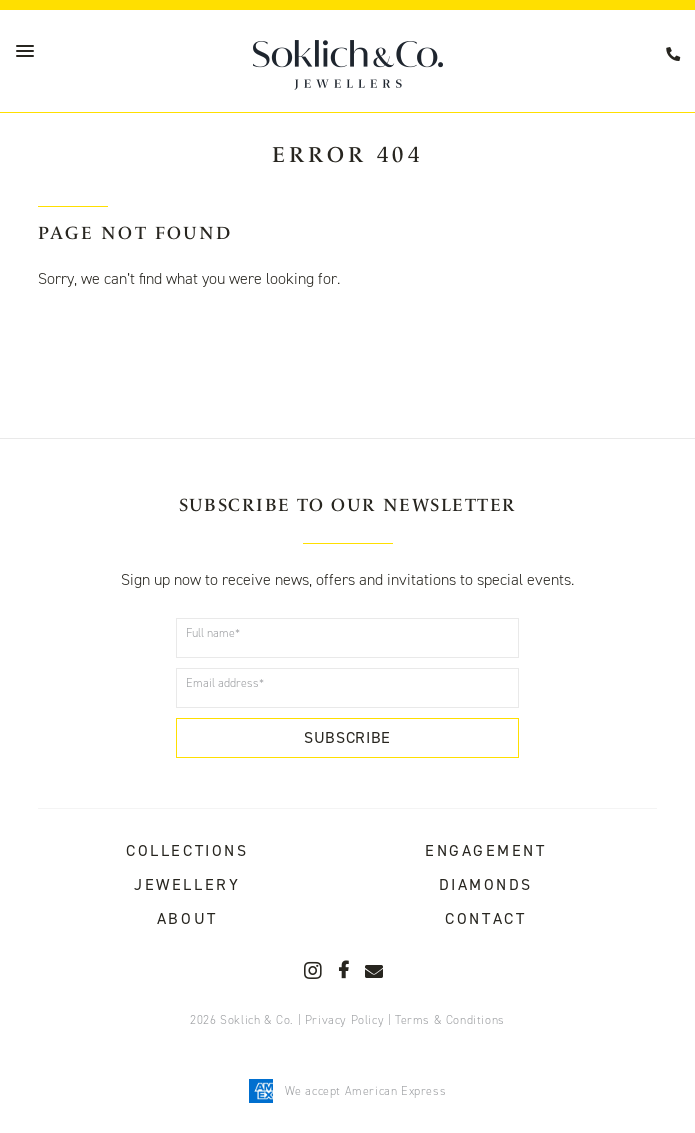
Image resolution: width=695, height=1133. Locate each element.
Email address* (225, 683)
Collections (187, 850)
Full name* (213, 633)
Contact (485, 918)
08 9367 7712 (676, 54)
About (187, 918)
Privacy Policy (344, 1020)
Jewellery (187, 884)
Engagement (486, 850)
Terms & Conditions (450, 1020)
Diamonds (486, 884)
